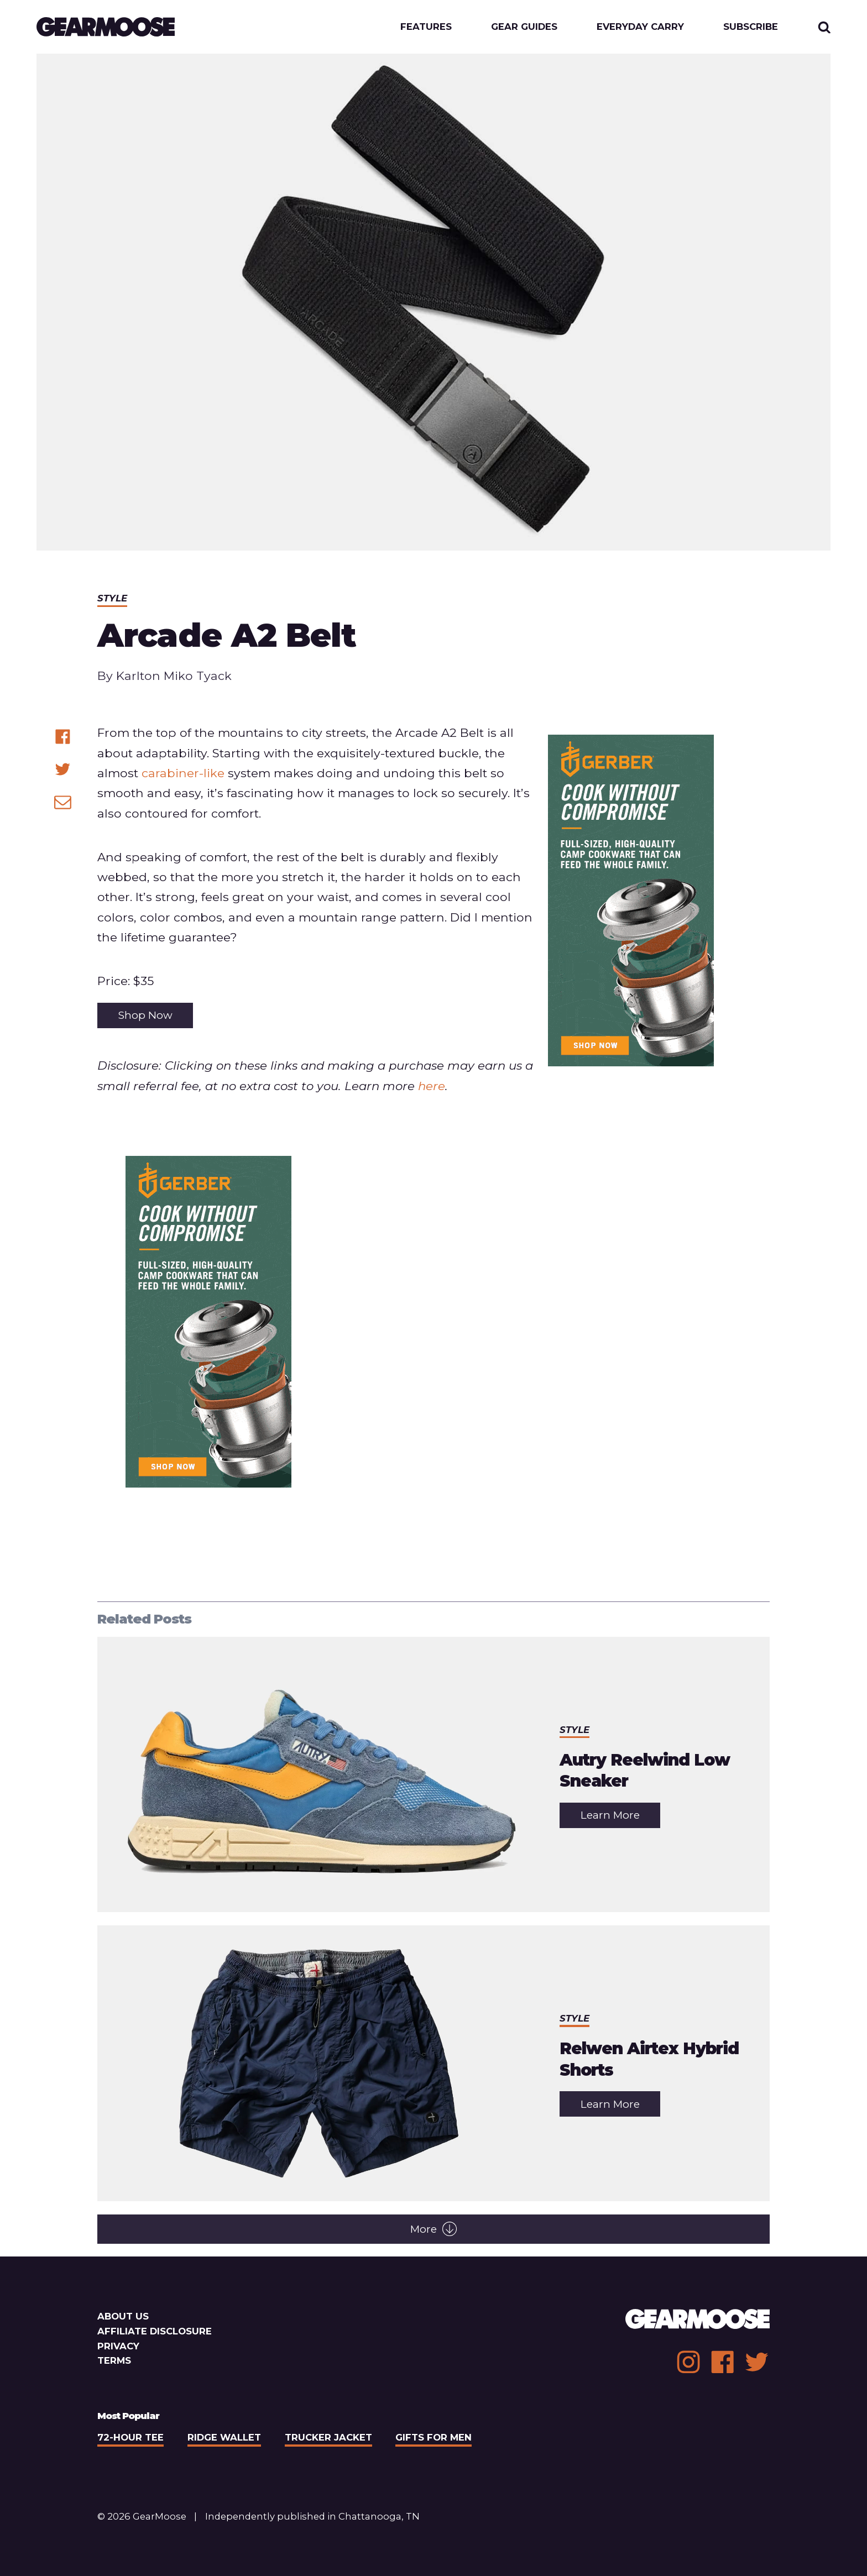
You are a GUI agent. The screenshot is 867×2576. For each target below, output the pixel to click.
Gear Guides (524, 27)
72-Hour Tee (130, 2437)
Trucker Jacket (328, 2437)
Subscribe (750, 27)
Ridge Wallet (224, 2437)
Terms (114, 2360)
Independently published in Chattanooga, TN (312, 2516)
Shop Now (145, 1015)
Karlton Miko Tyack (174, 675)
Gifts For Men (433, 2437)
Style (112, 598)
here (431, 1085)
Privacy (118, 2346)
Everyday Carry (640, 27)
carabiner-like (183, 773)
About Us (123, 2316)
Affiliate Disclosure (154, 2331)
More (433, 2229)
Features (426, 27)
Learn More (621, 1818)
